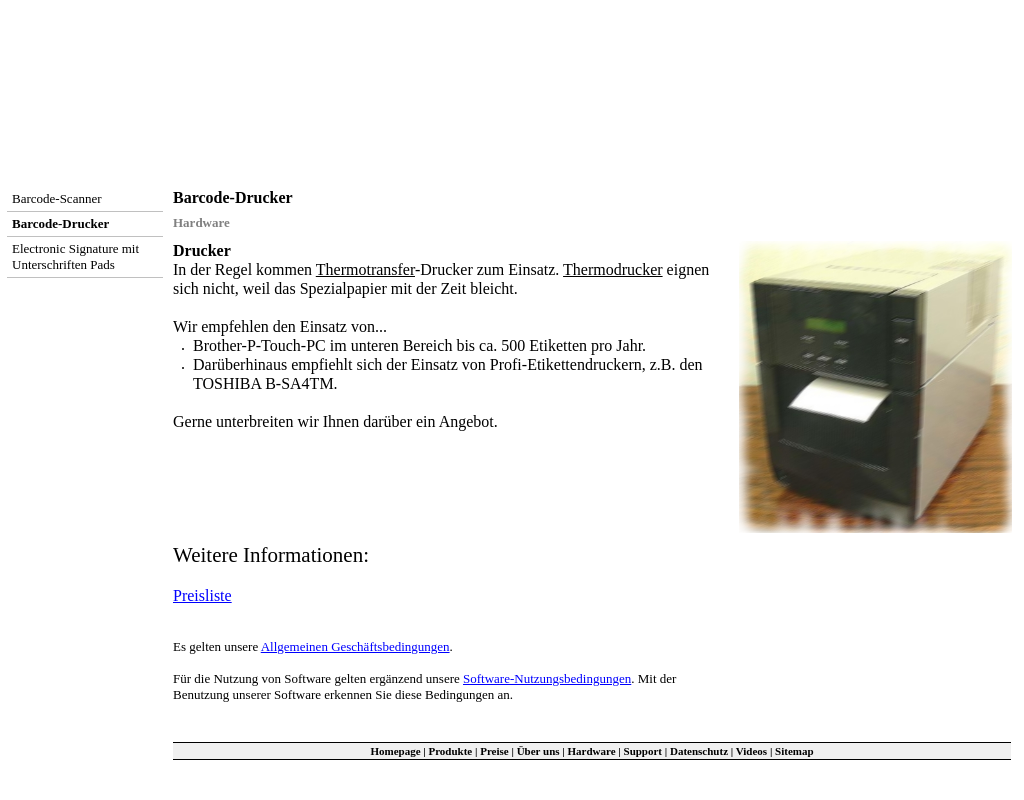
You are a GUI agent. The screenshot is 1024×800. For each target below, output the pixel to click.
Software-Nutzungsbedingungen (547, 678)
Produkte (450, 751)
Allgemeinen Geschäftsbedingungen (355, 646)
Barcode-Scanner (57, 198)
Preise (494, 751)
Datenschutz (699, 751)
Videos (751, 751)
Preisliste (202, 595)
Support (643, 751)
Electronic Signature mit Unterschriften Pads (75, 256)
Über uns (538, 751)
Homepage (395, 751)
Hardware (592, 751)
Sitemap (794, 751)
